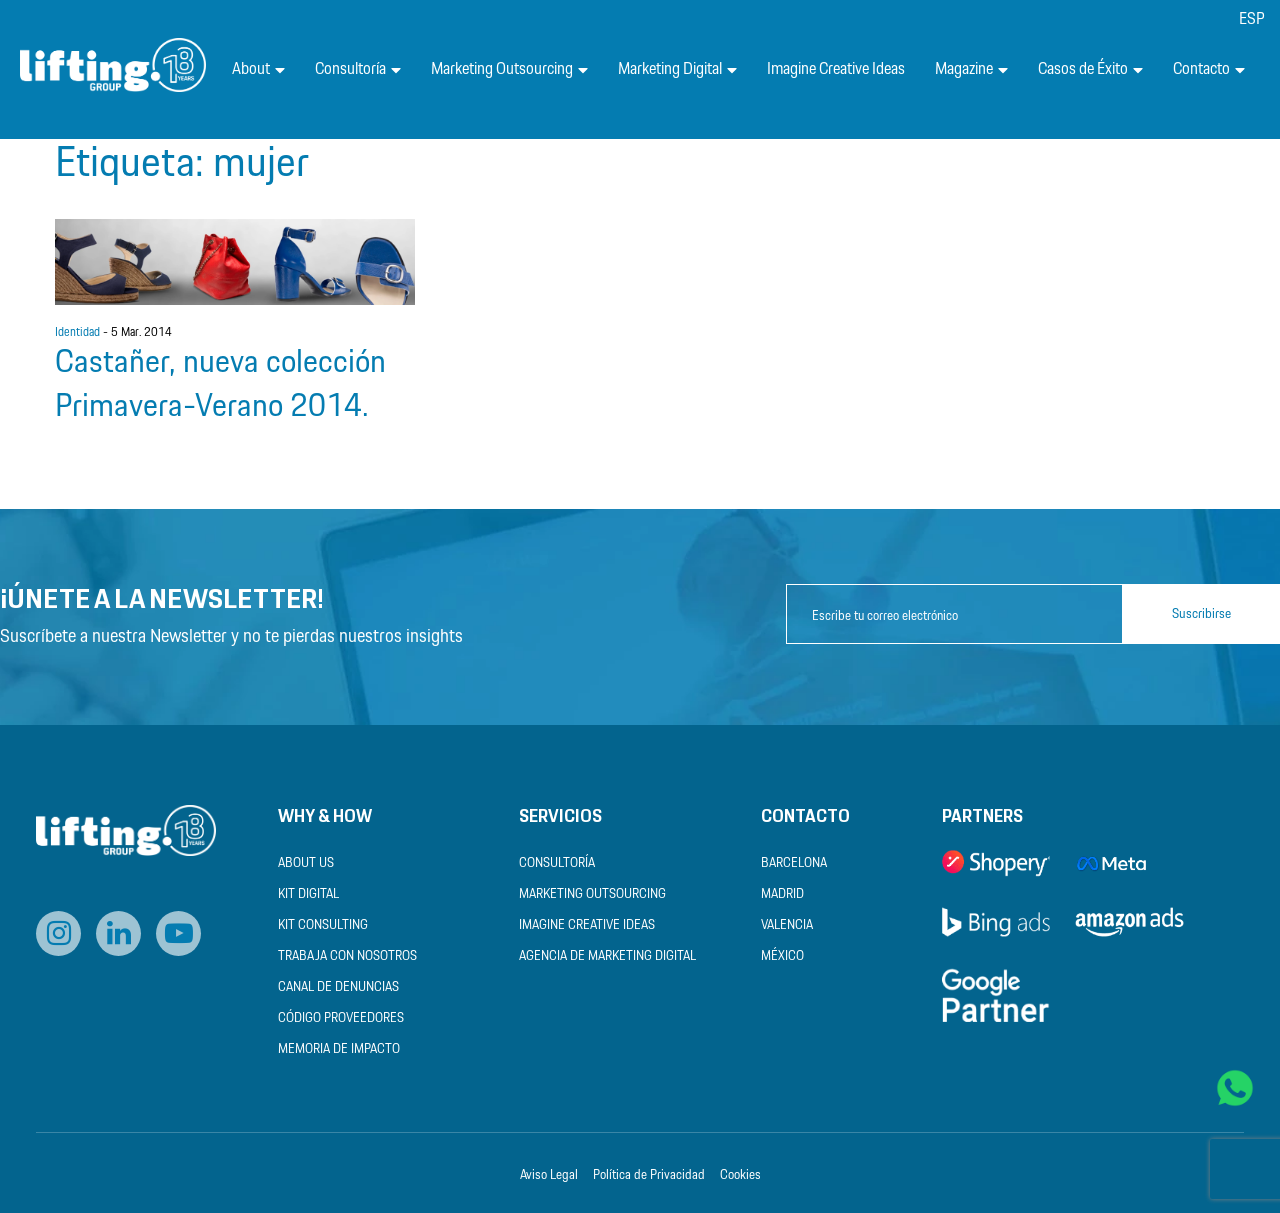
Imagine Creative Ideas (836, 69)
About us (306, 863)
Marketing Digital (677, 69)
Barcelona (794, 863)
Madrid (782, 894)
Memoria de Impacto (339, 1049)
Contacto (1209, 69)
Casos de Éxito (1090, 69)
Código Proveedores (341, 1018)
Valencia (787, 925)
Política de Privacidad (649, 1175)
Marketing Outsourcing (509, 69)
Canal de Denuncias (338, 987)
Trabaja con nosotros (347, 956)
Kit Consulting (323, 925)
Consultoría (358, 69)
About (258, 69)
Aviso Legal (549, 1175)
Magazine (971, 69)
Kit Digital (308, 894)
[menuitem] (1252, 19)
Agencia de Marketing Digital (607, 956)
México (782, 956)
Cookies (740, 1175)
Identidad (77, 333)
